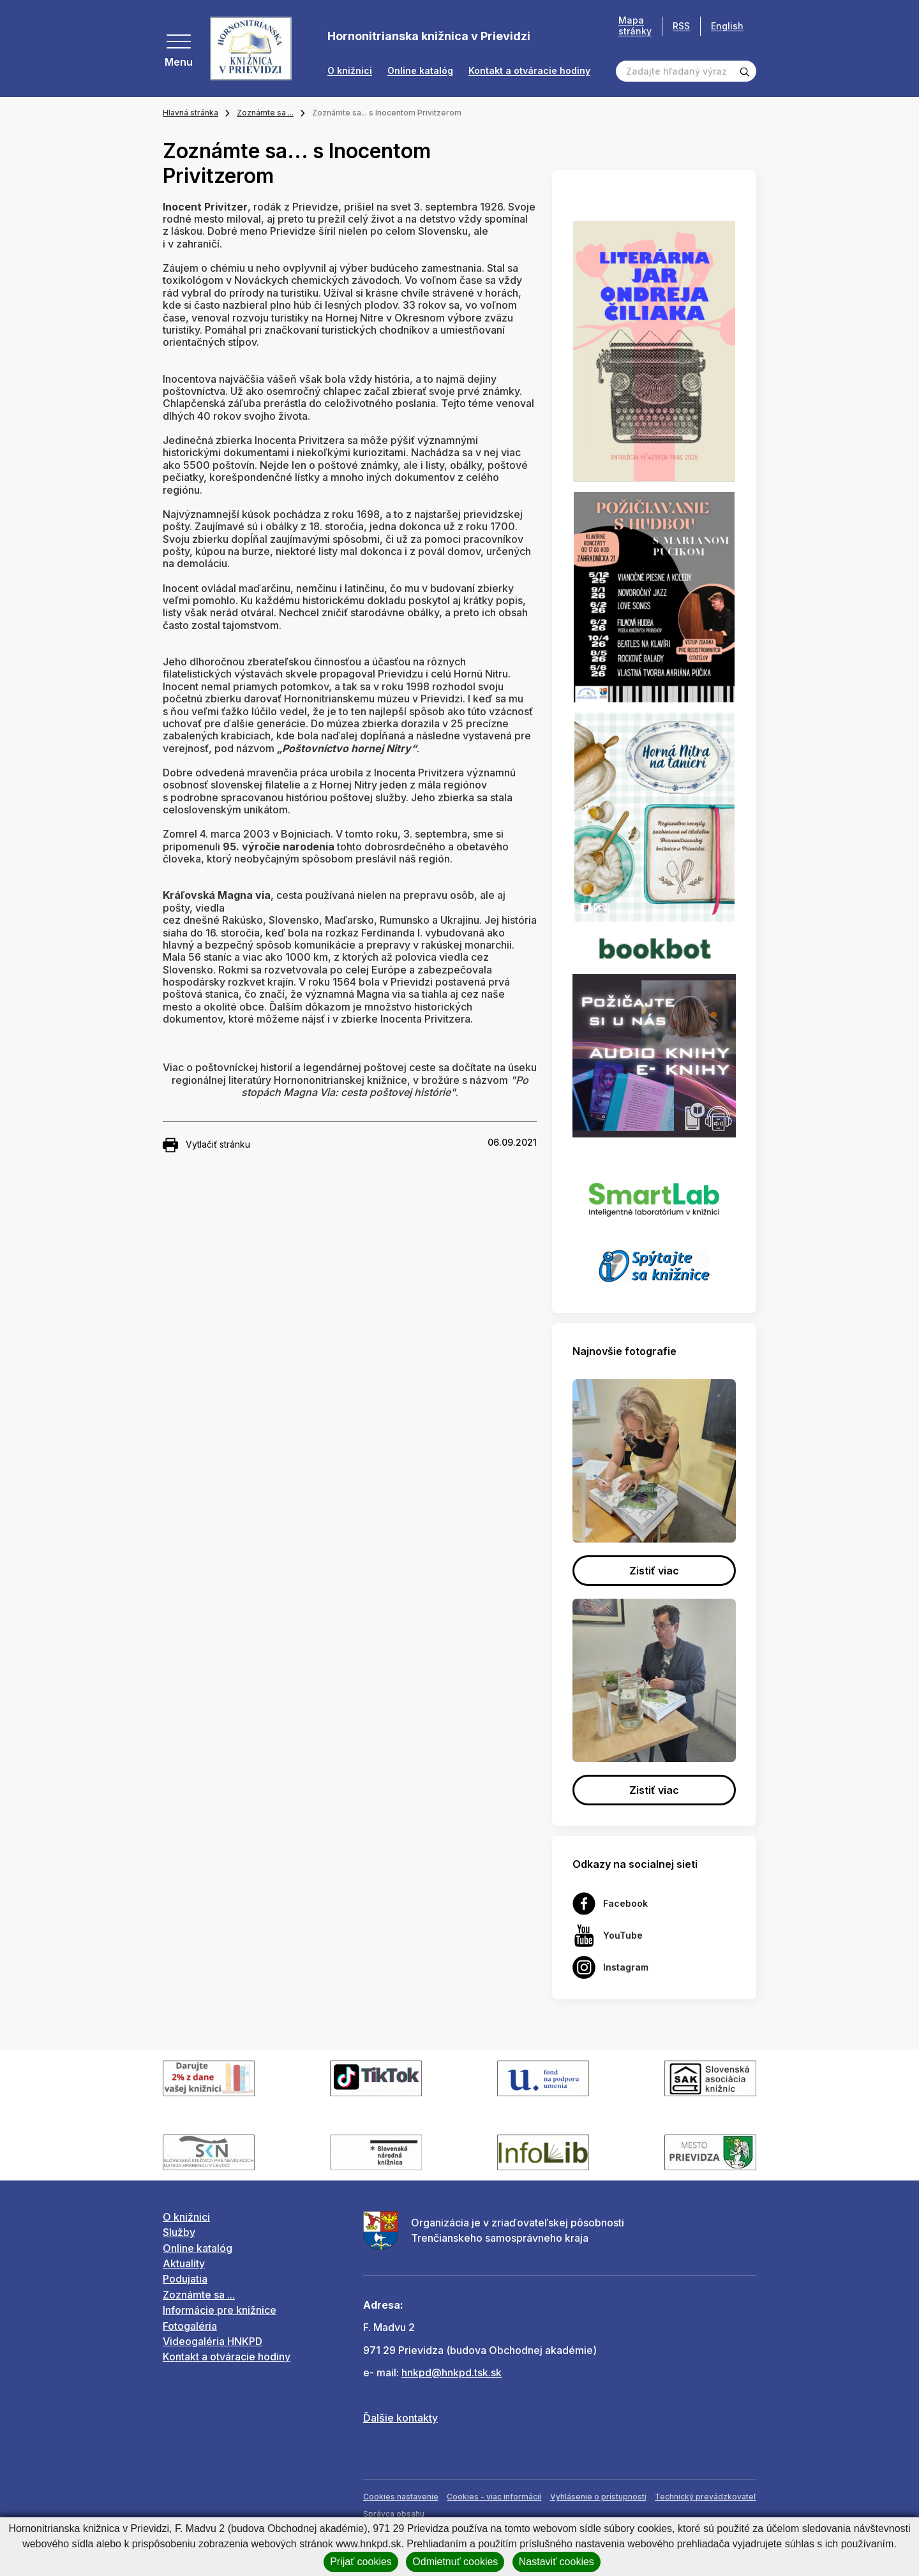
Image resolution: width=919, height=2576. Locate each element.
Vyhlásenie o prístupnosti (598, 2496)
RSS (681, 25)
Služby (179, 2232)
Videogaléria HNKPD (212, 2341)
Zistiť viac (654, 1570)
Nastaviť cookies (556, 2561)
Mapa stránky (635, 25)
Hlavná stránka (190, 112)
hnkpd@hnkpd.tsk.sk (451, 2372)
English (727, 25)
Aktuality (184, 2263)
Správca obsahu (393, 2514)
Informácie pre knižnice (219, 2310)
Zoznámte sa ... (265, 112)
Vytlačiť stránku (206, 1145)
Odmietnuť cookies (455, 2561)
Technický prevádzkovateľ (705, 2496)
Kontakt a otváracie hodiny (529, 71)
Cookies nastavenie (400, 2496)
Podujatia (185, 2278)
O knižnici (349, 71)
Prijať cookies (361, 2561)
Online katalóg (420, 71)
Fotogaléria (190, 2326)
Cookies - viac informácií (494, 2496)
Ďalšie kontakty (400, 2417)
